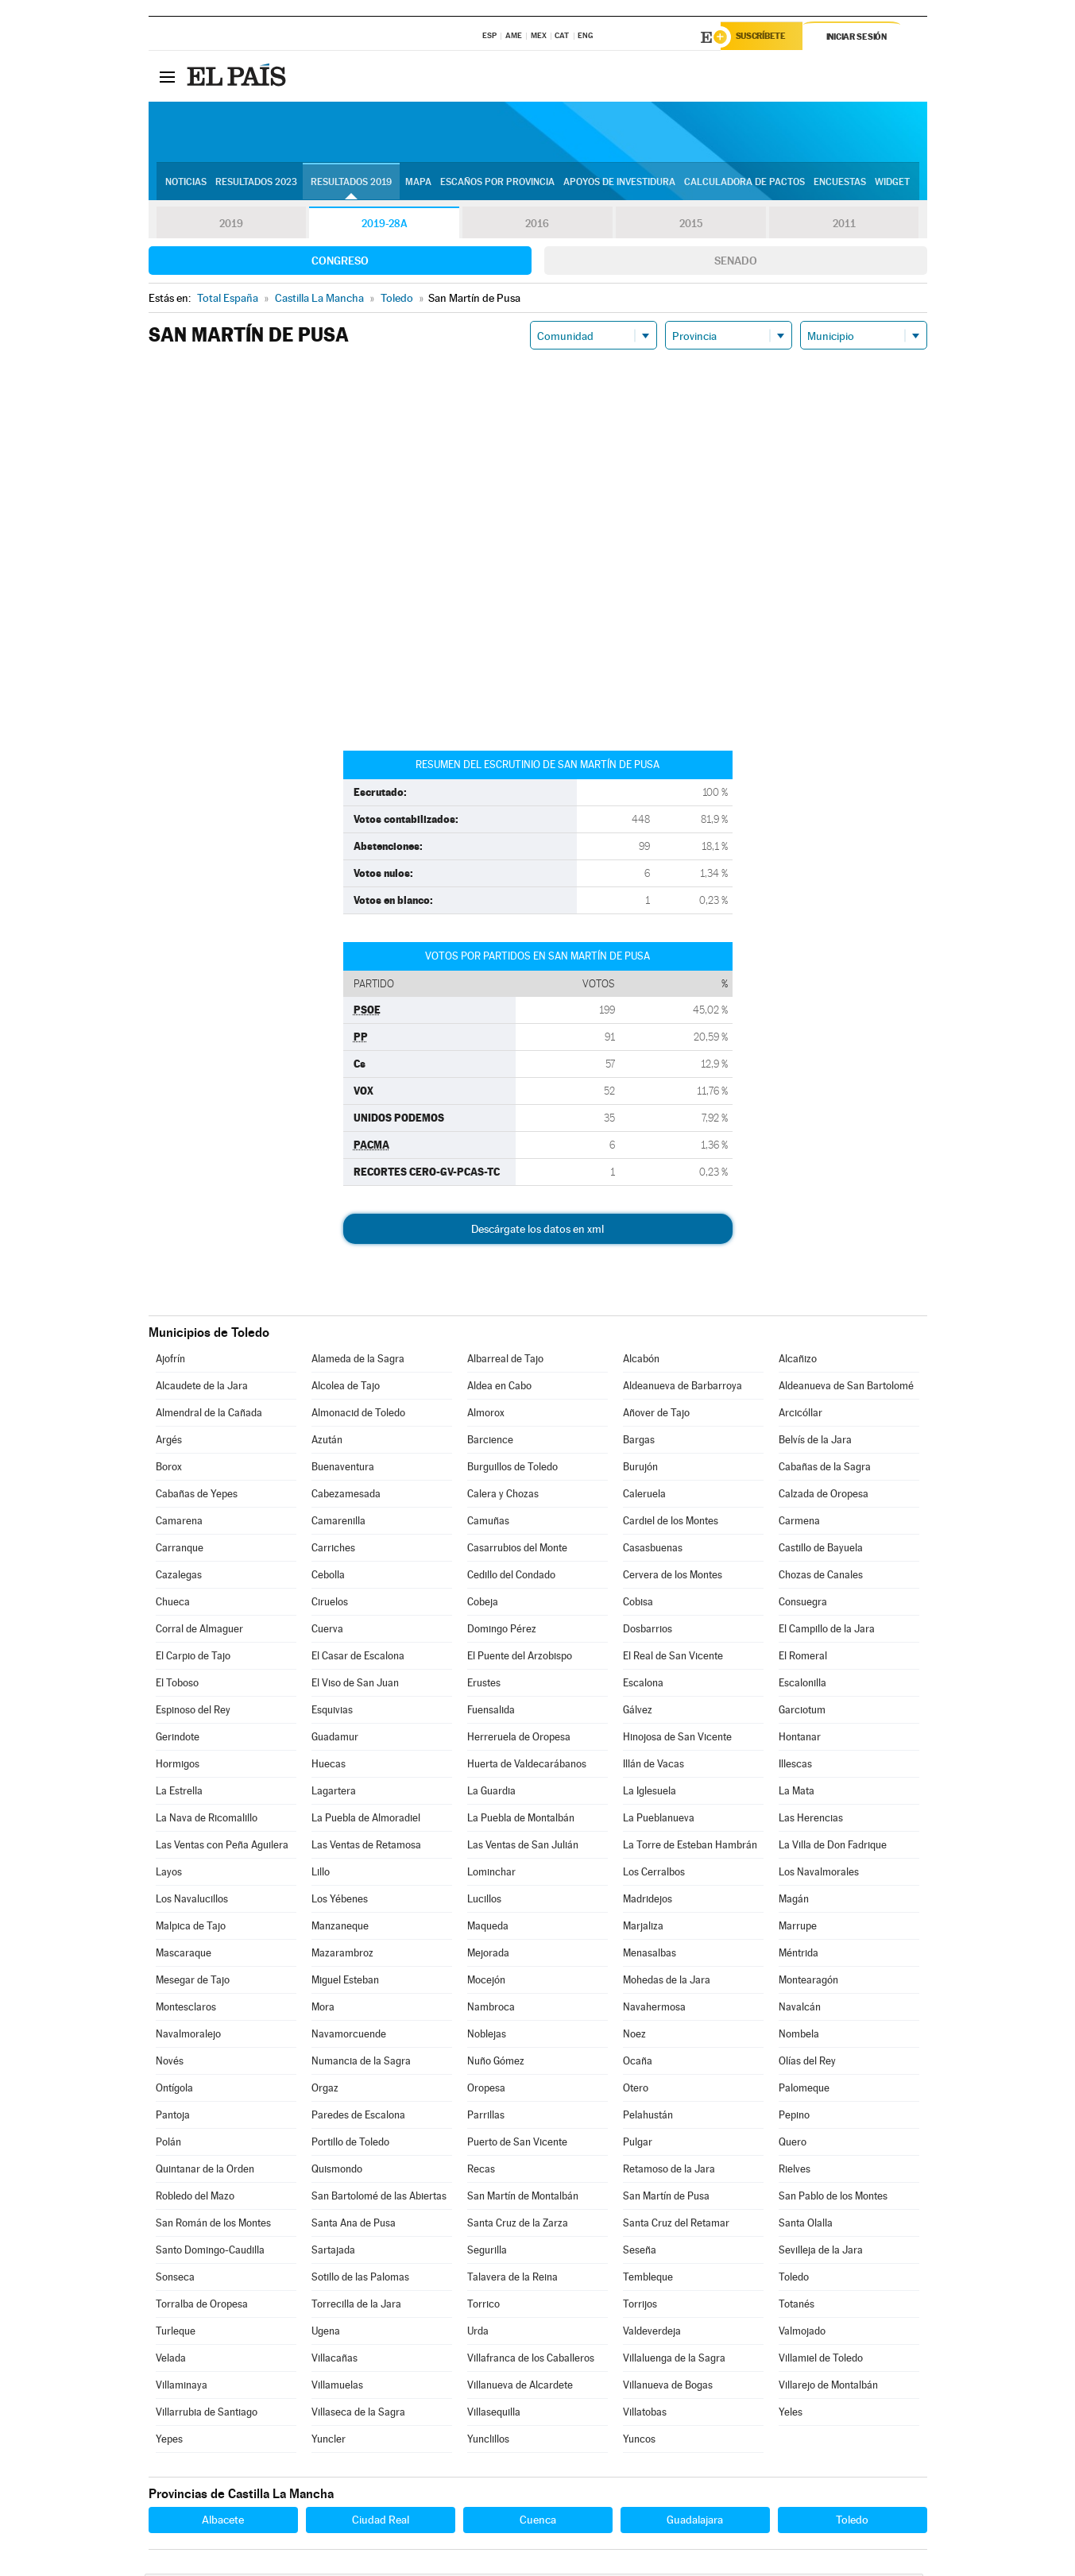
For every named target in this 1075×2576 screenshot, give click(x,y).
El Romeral (803, 1658)
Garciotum (802, 1712)
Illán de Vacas (653, 1766)
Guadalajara (695, 2522)
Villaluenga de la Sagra (674, 2360)
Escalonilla (802, 1685)
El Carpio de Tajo (193, 1658)
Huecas (328, 1766)
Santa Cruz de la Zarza (517, 2225)
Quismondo (336, 2171)
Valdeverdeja (652, 2333)
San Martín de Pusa (666, 2198)
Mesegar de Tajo (193, 1982)
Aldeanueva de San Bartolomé (846, 1388)
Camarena (179, 1523)
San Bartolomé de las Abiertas (379, 2198)
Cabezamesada (346, 1496)
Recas (481, 2171)
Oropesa (486, 2090)
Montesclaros (186, 2009)
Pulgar (637, 2144)
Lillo (320, 1874)
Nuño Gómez (495, 2063)
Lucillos (484, 1901)
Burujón (640, 1469)
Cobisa (638, 1604)
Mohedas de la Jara (666, 1982)
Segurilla (487, 2252)
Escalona (643, 1685)
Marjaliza (643, 1928)
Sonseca (175, 2279)
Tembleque (648, 2279)
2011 (844, 225)
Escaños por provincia (497, 183)
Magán (794, 1901)
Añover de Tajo (656, 1415)
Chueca (173, 1604)
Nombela (799, 2036)
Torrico (483, 2306)
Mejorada (488, 1955)
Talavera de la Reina (512, 2279)
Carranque (179, 1550)
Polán (168, 2144)
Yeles (790, 2414)
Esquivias (332, 1712)
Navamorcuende (348, 2036)
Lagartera (333, 1793)
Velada (171, 2360)
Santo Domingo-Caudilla (210, 2252)
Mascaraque (183, 1955)
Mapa (418, 183)
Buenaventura (342, 1469)
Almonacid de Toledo (358, 1415)
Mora (322, 2009)
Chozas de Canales (821, 1577)
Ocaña (637, 2063)
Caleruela (644, 1496)
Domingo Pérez (501, 1631)
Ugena (325, 2333)
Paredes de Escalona (358, 2117)
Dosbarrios (647, 1631)
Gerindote (177, 1739)
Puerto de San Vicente (517, 2144)
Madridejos (647, 1901)
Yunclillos (488, 2441)
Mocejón (486, 1982)
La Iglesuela (649, 1793)
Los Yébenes (339, 1901)
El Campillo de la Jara (827, 1631)
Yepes (169, 2441)
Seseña (639, 2252)
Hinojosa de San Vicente (677, 1739)
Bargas (639, 1442)
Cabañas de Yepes (197, 1496)
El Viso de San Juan (355, 1685)
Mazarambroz (342, 1955)
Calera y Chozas (503, 1496)
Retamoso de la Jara (669, 2171)
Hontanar (800, 1739)
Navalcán (800, 2009)
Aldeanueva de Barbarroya (682, 1388)
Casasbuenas (653, 1550)
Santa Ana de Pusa (353, 2225)
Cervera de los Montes (672, 1577)
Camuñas (488, 1523)
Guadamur (334, 1739)
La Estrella (179, 1793)
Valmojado (802, 2333)
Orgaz (324, 2090)
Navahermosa (654, 2009)
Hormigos (177, 1766)
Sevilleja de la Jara (821, 2252)
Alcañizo (798, 1361)
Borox (169, 1469)
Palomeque (804, 2090)
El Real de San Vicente (673, 1658)
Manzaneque (340, 1928)
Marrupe (798, 1928)
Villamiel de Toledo (821, 2360)
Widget (892, 183)
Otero (635, 2090)
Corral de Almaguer (199, 1631)
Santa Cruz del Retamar (676, 2225)
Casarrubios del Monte (517, 1550)
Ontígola (174, 2090)
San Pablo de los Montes (833, 2198)
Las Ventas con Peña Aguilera (222, 1847)
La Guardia (491, 1793)
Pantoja (173, 2117)
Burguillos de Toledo (512, 1469)
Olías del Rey (807, 2063)
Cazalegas (179, 1577)
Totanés (796, 2306)
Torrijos (640, 2306)
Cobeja (482, 1604)
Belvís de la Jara (815, 1442)
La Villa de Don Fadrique (833, 1847)
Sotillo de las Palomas (360, 2279)
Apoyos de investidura (619, 183)
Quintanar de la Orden (205, 2171)
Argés (169, 1442)
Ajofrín (170, 1361)
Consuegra (803, 1604)
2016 (537, 225)
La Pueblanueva (658, 1820)
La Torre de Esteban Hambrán (690, 1847)
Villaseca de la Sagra (358, 2414)
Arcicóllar (800, 1415)
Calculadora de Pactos (744, 183)
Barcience (490, 1442)
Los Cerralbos (654, 1874)
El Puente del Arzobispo (519, 1658)
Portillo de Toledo (350, 2144)
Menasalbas (649, 1955)
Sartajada (333, 2252)
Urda (478, 2333)
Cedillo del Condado (511, 1577)
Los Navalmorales (819, 1874)
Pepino (794, 2117)
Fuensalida (491, 1712)
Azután (326, 1442)
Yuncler (328, 2441)
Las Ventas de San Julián (522, 1847)
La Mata (796, 1793)
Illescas (795, 1766)
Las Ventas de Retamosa (366, 1847)
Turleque (175, 2333)
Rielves (794, 2171)
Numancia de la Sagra (361, 2063)
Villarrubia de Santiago (206, 2414)
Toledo (794, 2279)
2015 (690, 225)
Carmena (799, 1523)
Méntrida (798, 1955)
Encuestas (840, 183)
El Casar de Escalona (357, 1658)
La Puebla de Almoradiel (365, 1820)
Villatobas (645, 2414)
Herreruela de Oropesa (518, 1739)
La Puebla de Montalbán (520, 1820)
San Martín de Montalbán (522, 2198)
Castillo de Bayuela (821, 1550)
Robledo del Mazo (195, 2198)
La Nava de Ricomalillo (206, 1820)
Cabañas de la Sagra (825, 1469)
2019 (231, 225)
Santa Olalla (806, 2225)
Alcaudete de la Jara (202, 1388)
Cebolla (328, 1577)
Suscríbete (766, 37)
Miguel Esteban (345, 1982)
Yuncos (639, 2441)
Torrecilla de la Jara (356, 2306)
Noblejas (486, 2036)
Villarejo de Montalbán (828, 2387)
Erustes (484, 1685)
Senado (735, 263)
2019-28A (384, 225)
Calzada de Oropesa (823, 1496)
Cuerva (327, 1631)
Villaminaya (181, 2387)
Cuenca (538, 2522)
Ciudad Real (380, 2522)
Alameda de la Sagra (357, 1361)
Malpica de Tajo (191, 1928)
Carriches (333, 1550)
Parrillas (486, 2117)
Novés (170, 2063)
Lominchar (491, 1874)
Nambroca (491, 2009)
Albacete (223, 2522)
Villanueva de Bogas (668, 2387)
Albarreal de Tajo (505, 1361)
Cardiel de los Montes (670, 1523)
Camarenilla (338, 1523)
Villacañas (334, 2360)
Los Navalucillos (192, 1901)
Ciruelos (329, 1604)
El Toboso (177, 1685)
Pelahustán (648, 2117)
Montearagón (808, 1982)
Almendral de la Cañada (209, 1415)
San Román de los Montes (213, 2225)
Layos (169, 1874)
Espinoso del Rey (193, 1712)
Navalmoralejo (188, 2036)
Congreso (340, 263)
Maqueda (487, 1928)
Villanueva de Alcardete (520, 2387)
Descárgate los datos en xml (537, 1231)
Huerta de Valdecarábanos (526, 1766)
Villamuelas (337, 2387)
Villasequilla (493, 2414)
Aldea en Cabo (499, 1388)
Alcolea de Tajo (345, 1388)
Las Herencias (811, 1820)
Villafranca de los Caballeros (530, 2360)
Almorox (486, 1415)
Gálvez (637, 1712)
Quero (792, 2144)
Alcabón (641, 1361)
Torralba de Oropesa (202, 2306)
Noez (634, 2036)
